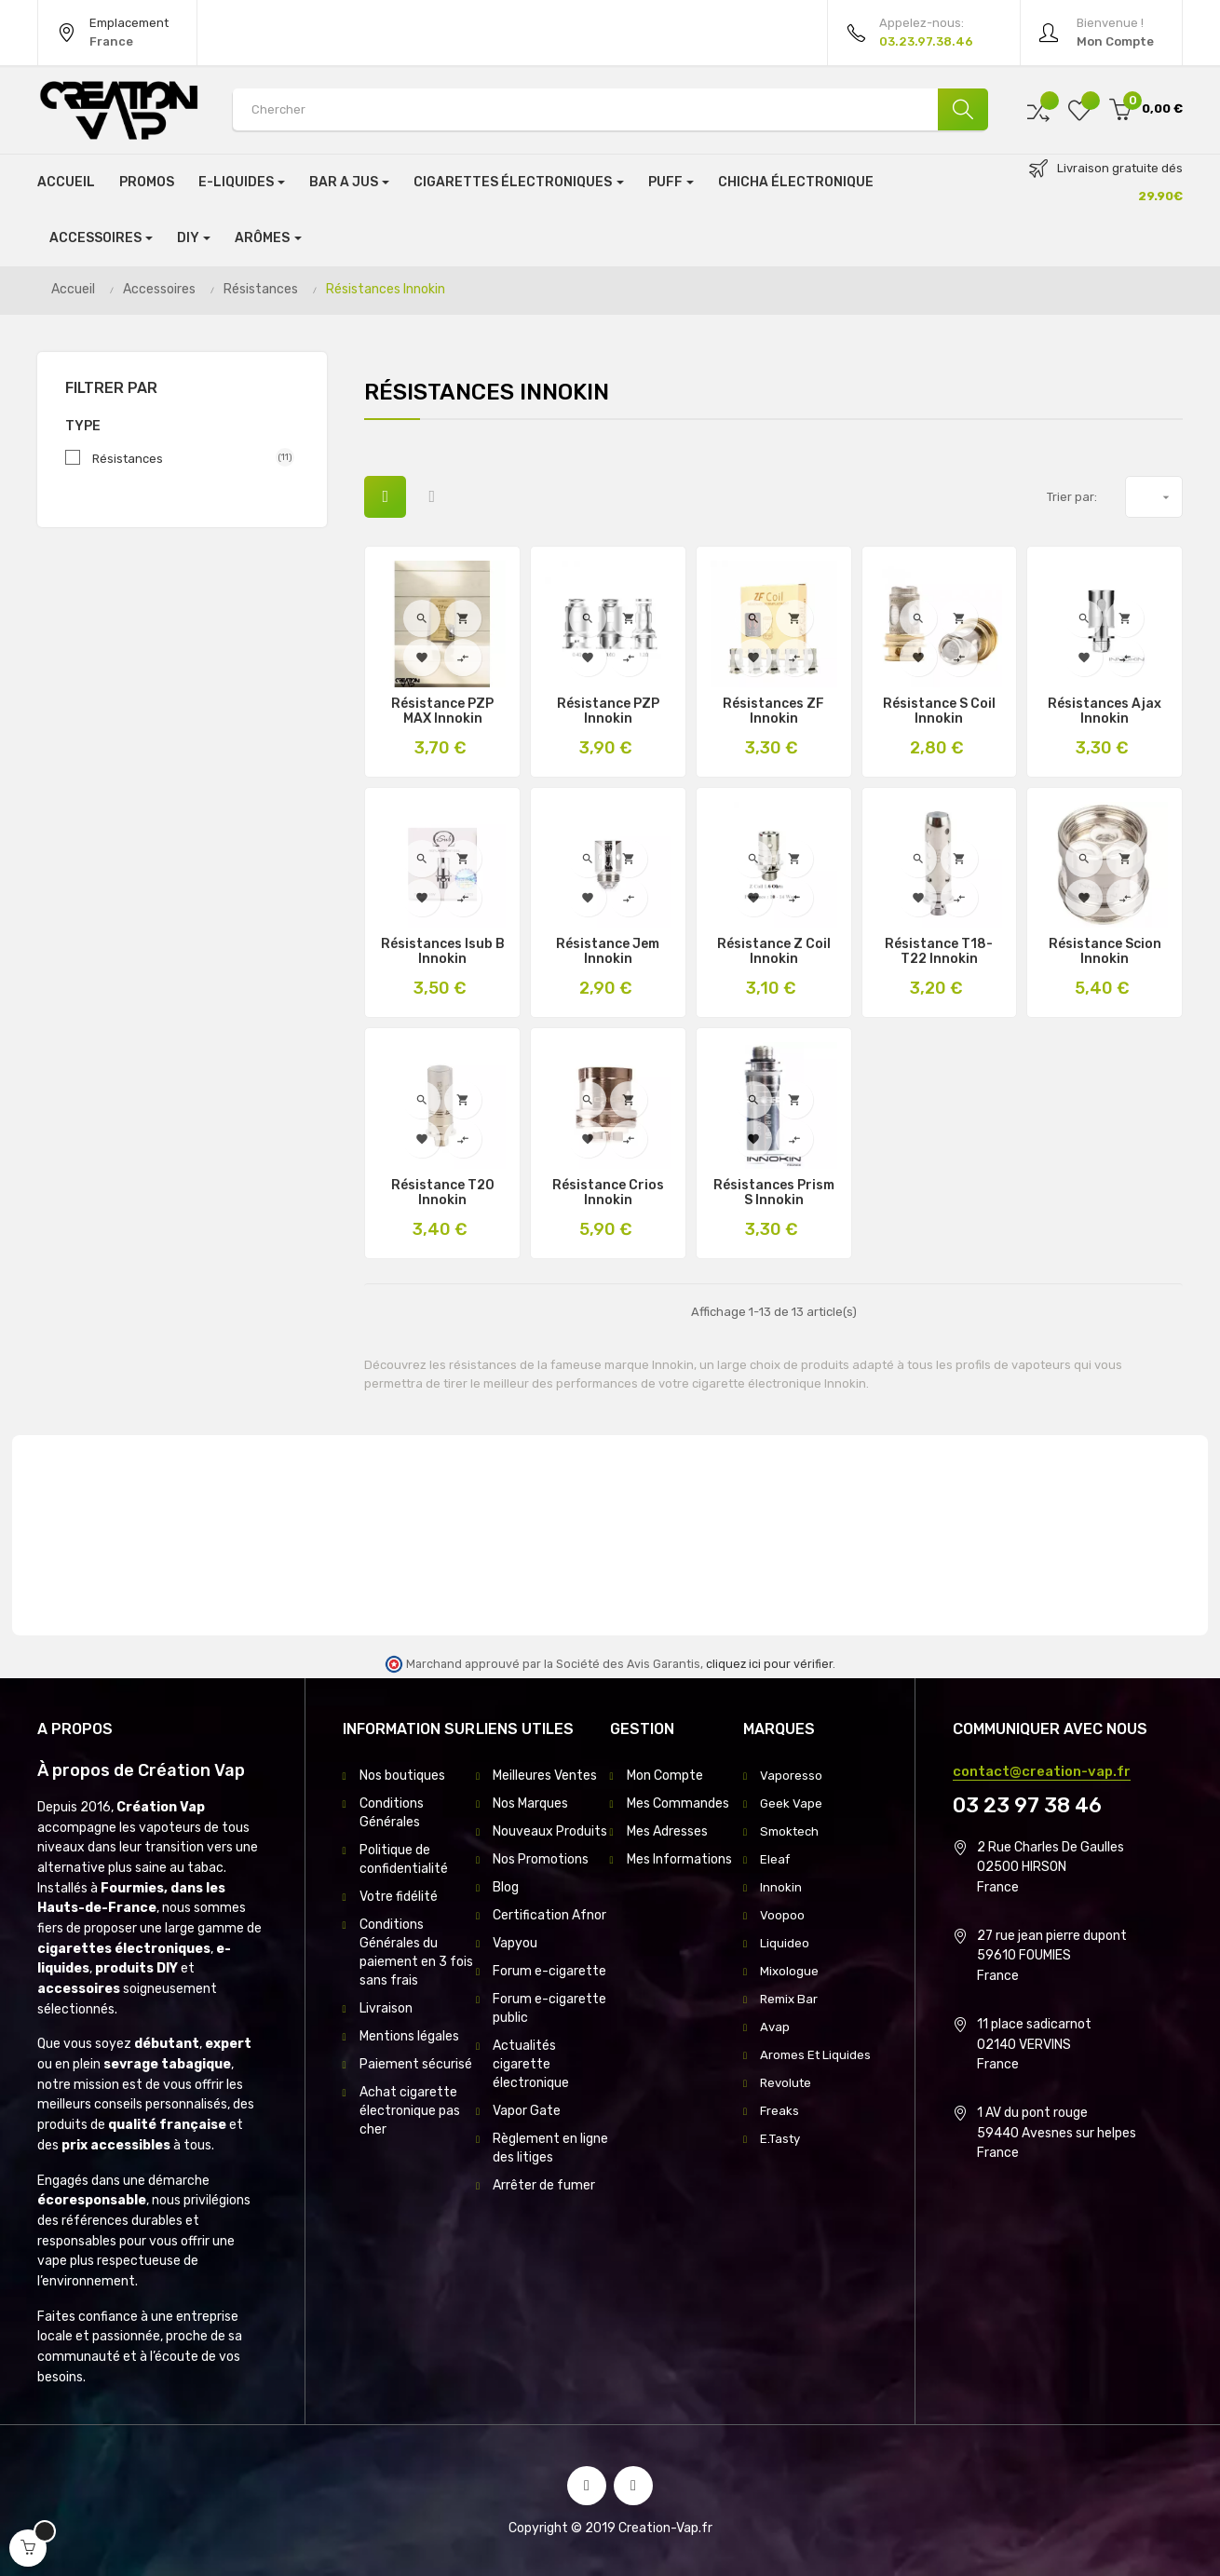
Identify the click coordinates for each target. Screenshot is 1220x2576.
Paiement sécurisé (415, 2064)
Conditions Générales (391, 1813)
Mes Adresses (667, 1831)
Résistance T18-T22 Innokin (939, 952)
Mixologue (790, 1971)
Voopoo (782, 1915)
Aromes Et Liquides (817, 2055)
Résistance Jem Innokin (607, 952)
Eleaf (776, 1859)
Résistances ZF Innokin (773, 711)
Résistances (185, 458)
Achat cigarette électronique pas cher (409, 2110)
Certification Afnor (549, 1915)
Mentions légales (409, 2036)
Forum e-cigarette (549, 1971)
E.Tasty (782, 2139)
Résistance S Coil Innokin (939, 711)
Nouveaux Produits (550, 1831)
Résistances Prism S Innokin (773, 1193)
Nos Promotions (541, 1859)
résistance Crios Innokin (608, 1193)
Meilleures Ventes (545, 1775)
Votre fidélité (398, 1897)
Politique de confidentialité (403, 1859)
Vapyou (515, 1943)
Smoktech (791, 1831)
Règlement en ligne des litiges (550, 2148)
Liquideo (784, 1943)
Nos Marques (530, 1803)
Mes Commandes (678, 1803)
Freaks (780, 2111)
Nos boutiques (402, 1775)
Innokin (781, 1887)
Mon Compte (665, 1775)
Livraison (386, 2008)
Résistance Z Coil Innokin (774, 952)
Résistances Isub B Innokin (443, 952)
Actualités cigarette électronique (531, 2064)
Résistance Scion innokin (1105, 952)
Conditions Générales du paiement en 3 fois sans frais (416, 1952)
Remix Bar (790, 1999)
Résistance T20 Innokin (443, 1193)
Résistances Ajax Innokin (1104, 711)
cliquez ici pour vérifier (769, 1664)
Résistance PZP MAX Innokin (442, 711)
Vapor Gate (527, 2111)
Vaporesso (791, 1775)
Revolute (787, 2083)
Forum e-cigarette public (549, 2008)
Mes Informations (679, 1859)
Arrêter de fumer (544, 2185)
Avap (775, 2027)
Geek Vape (791, 1803)
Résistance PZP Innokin (608, 711)
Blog (506, 1887)
